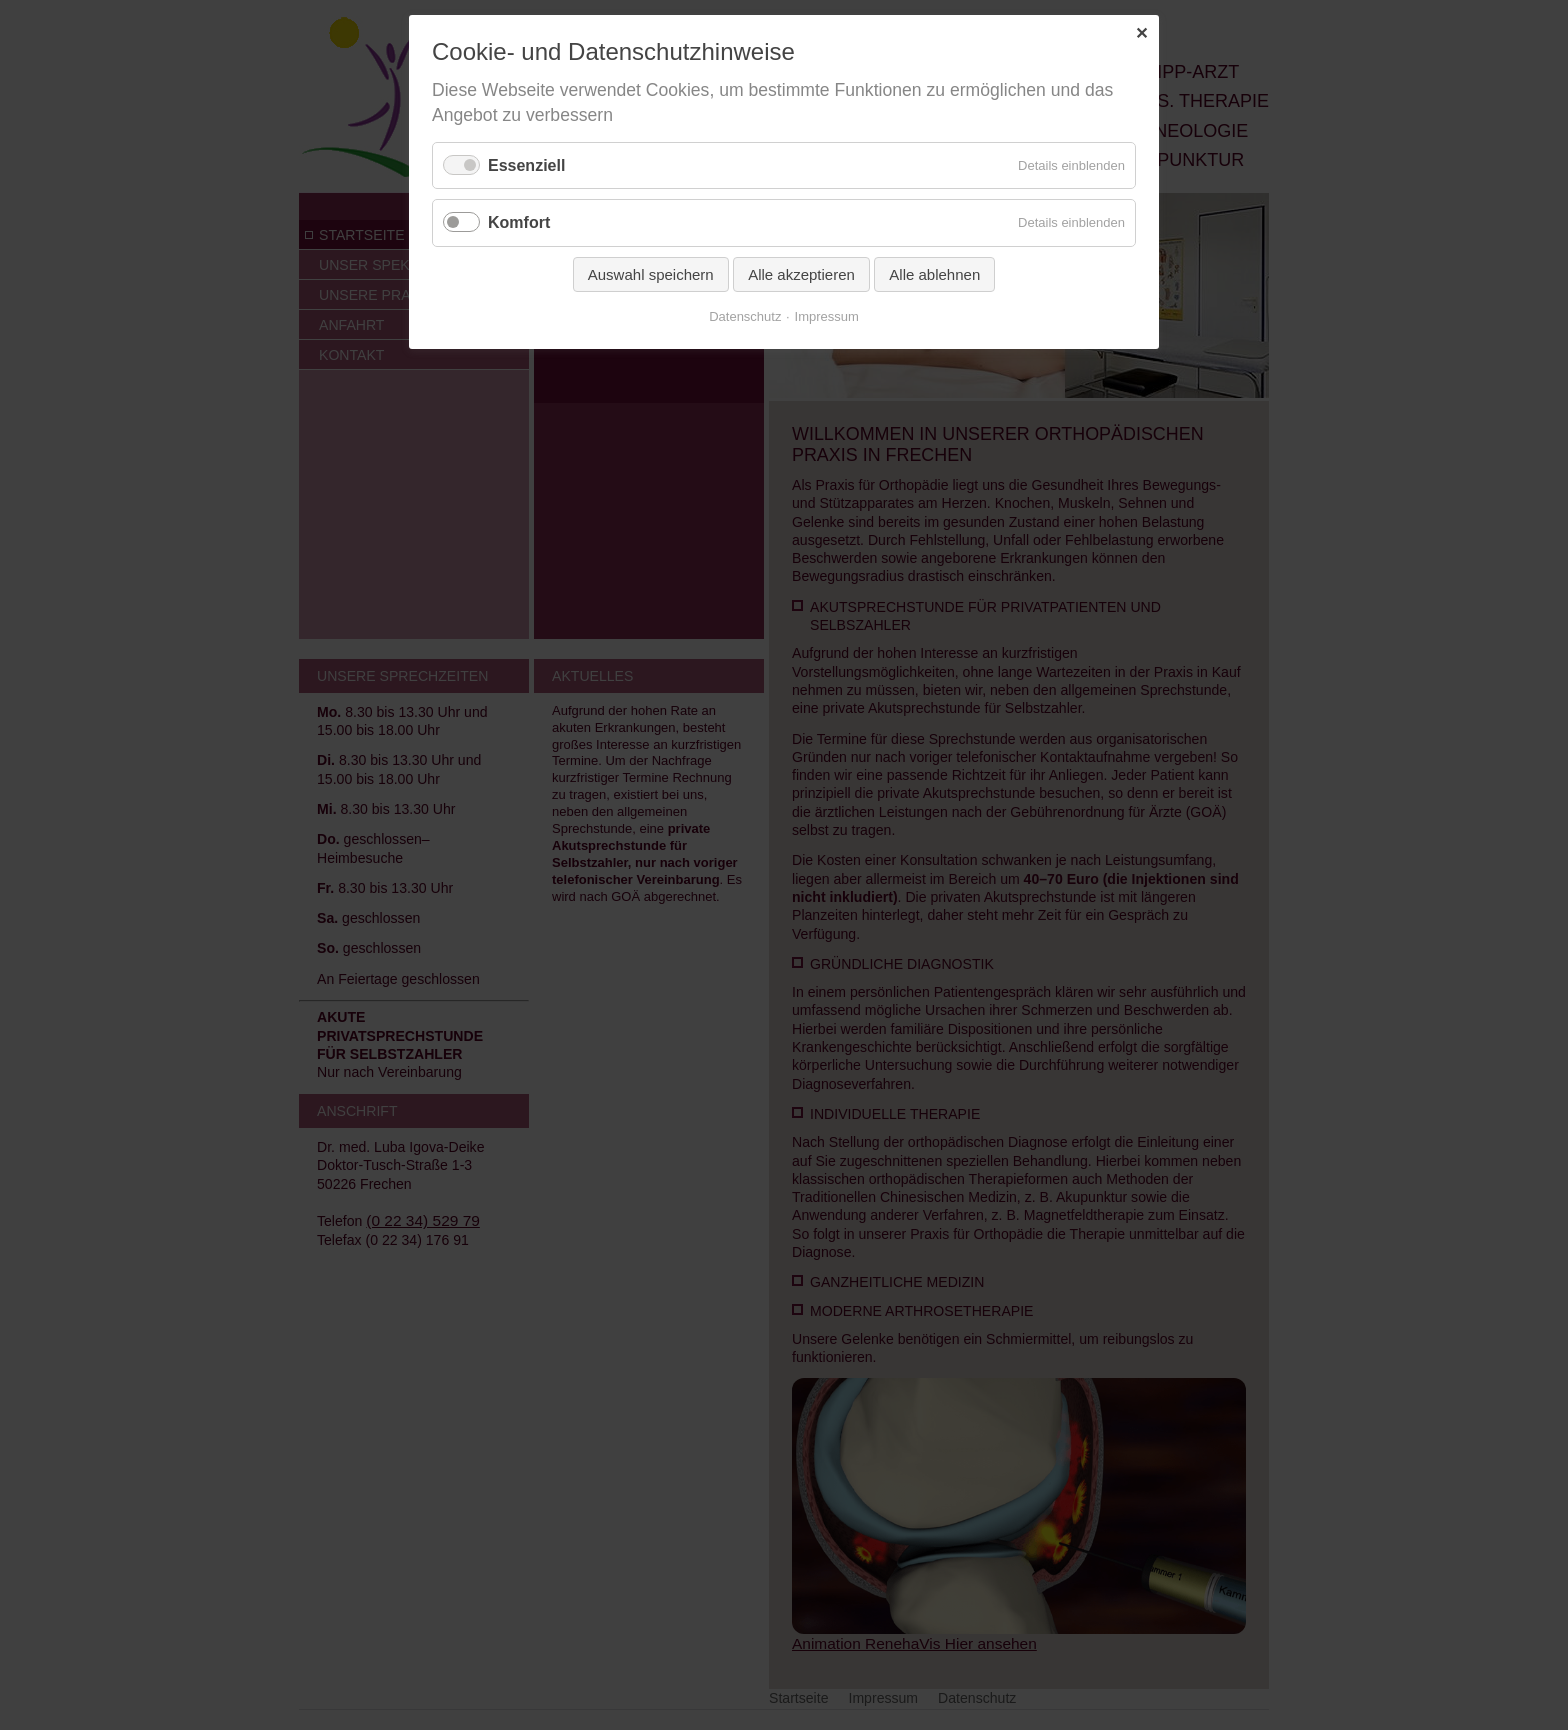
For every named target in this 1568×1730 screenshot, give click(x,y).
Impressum (827, 316)
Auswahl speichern (651, 274)
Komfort (519, 222)
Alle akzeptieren (801, 274)
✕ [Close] (1141, 33)
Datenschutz (745, 316)
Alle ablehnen (934, 274)
